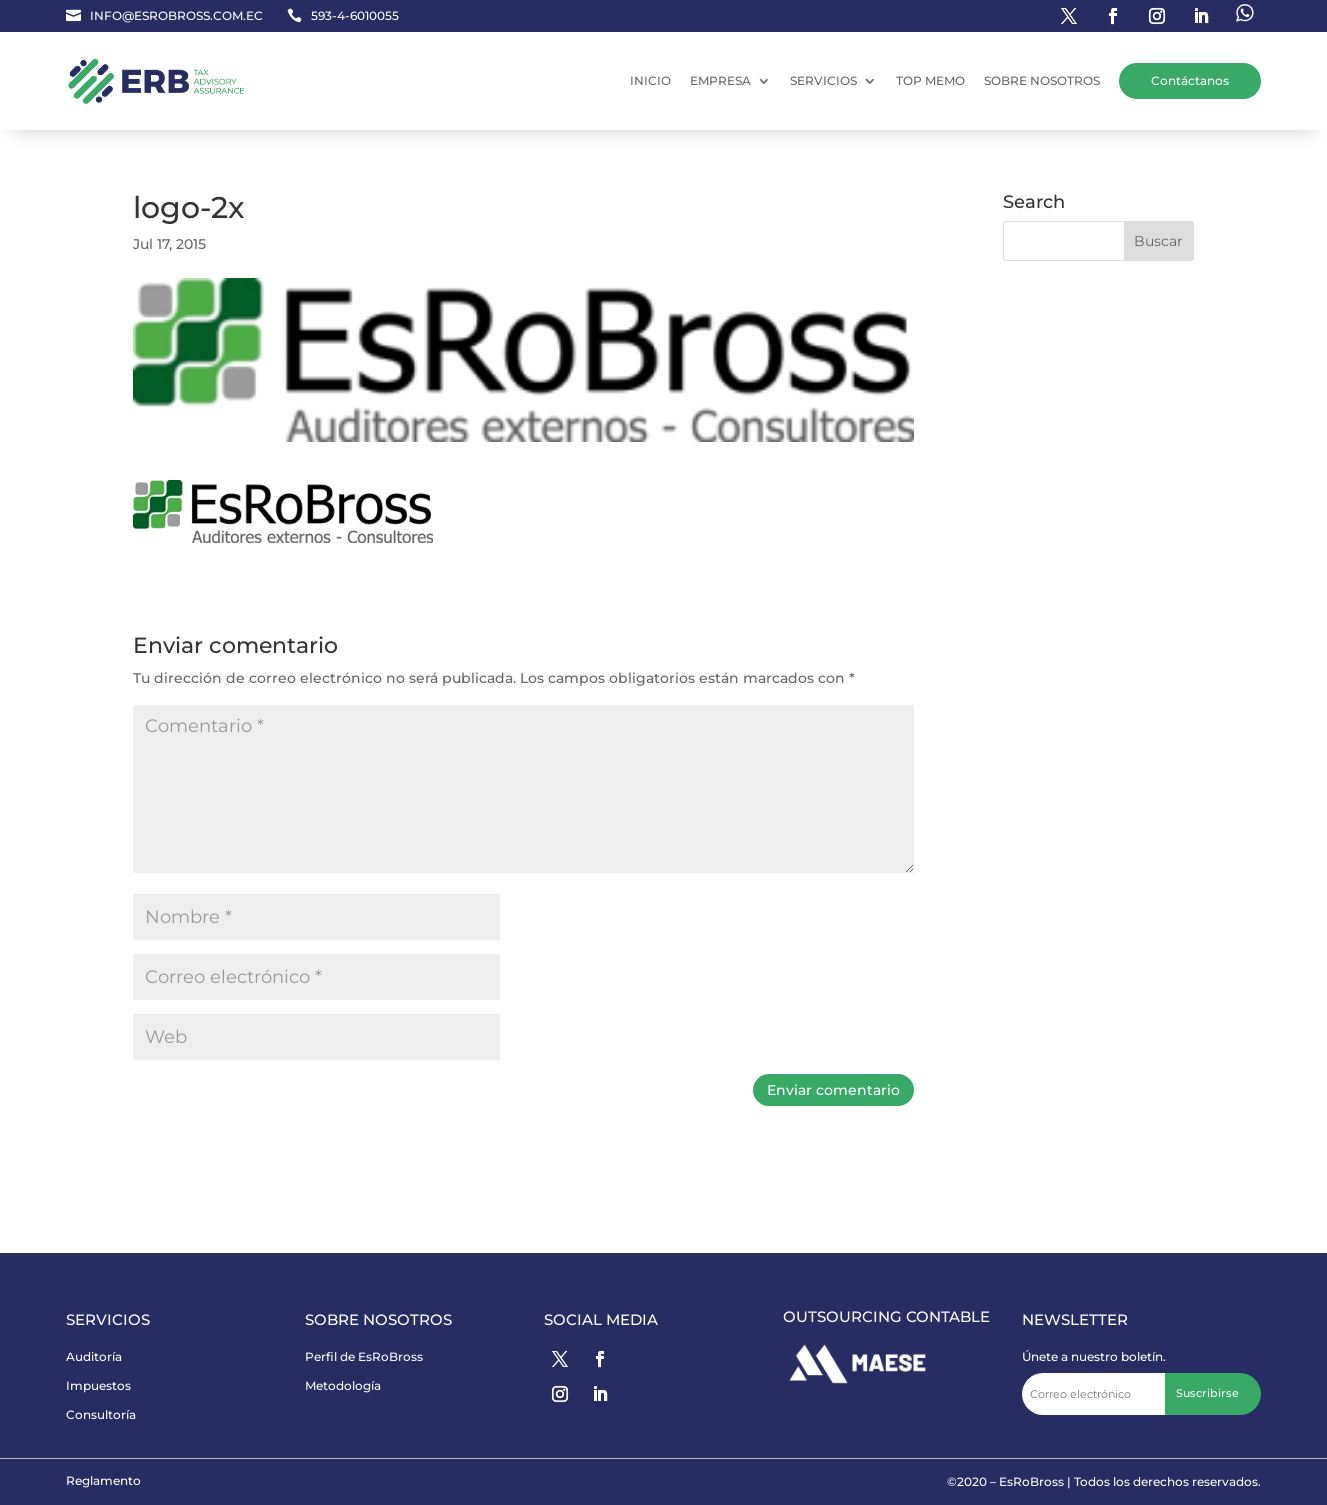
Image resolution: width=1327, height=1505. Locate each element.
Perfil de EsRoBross (364, 1356)
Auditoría (94, 1356)
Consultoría (101, 1414)
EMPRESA (720, 80)
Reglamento (103, 1480)
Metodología (343, 1385)
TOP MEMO (930, 80)
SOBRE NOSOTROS (1042, 80)
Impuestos (98, 1385)
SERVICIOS (823, 80)
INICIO (650, 80)
